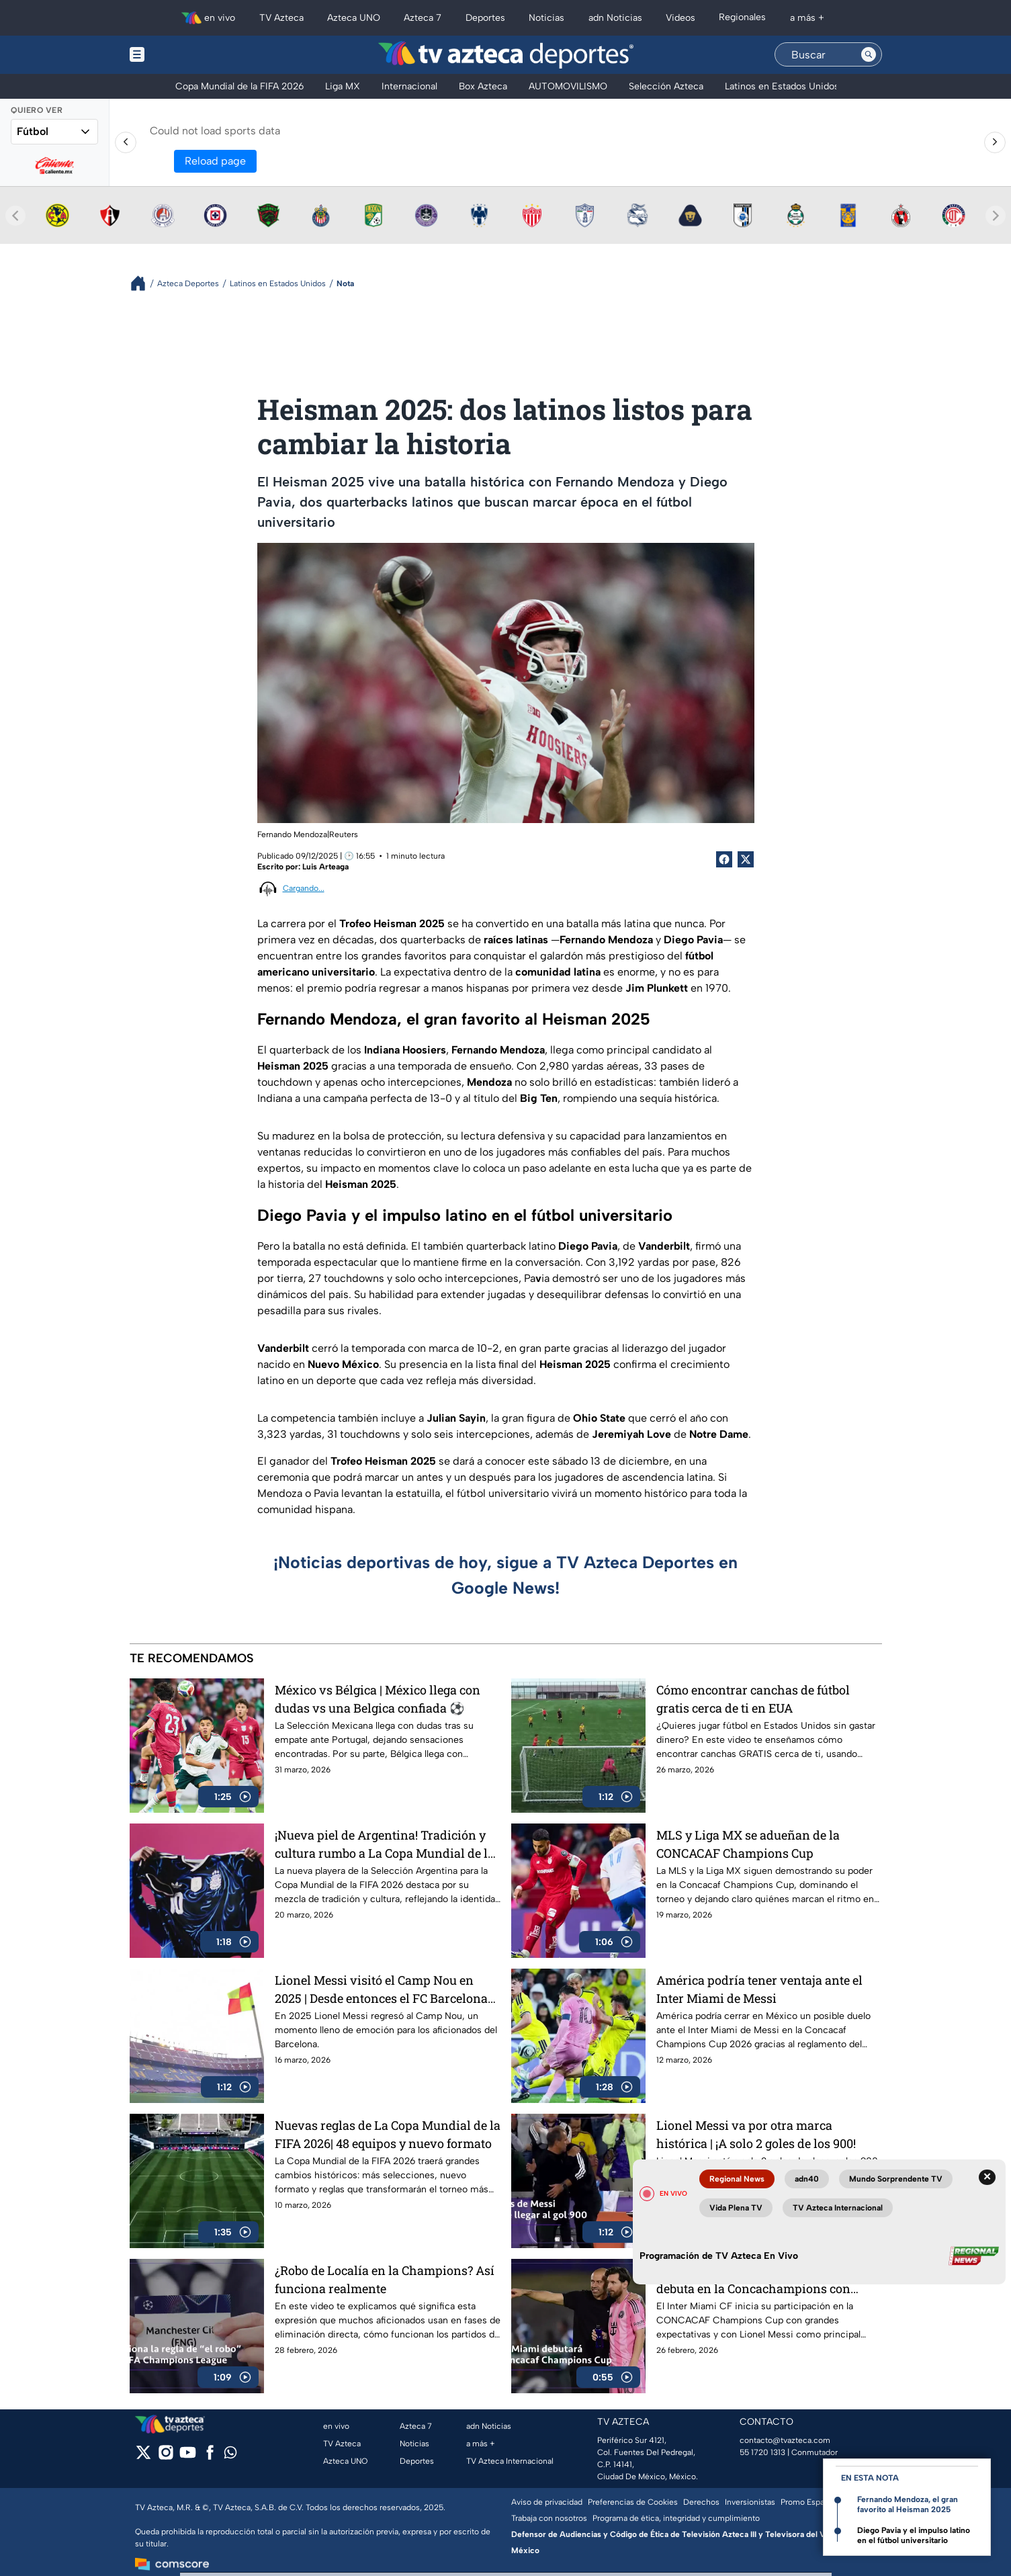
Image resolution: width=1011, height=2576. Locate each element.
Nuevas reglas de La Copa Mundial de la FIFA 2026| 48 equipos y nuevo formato (387, 2134)
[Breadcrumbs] (143, 283)
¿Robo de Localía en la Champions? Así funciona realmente (384, 2279)
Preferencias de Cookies (633, 2502)
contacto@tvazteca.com (785, 2440)
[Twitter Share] (746, 859)
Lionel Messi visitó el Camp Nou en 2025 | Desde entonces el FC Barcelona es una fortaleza (381, 1989)
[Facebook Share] (724, 859)
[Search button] (868, 54)
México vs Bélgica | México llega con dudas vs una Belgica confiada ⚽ (377, 1699)
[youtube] (187, 2456)
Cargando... (303, 888)
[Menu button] (183, 55)
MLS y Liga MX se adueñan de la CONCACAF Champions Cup (748, 1844)
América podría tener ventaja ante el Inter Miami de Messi (759, 1989)
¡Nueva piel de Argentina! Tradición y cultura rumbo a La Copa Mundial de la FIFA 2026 (384, 1844)
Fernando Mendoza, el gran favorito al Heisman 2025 (907, 2504)
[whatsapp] (230, 2455)
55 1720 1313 (762, 2452)
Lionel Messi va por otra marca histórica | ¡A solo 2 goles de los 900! (756, 2134)
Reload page (215, 161)
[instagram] (165, 2456)
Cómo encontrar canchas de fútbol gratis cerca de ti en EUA (753, 1699)
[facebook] (210, 2456)
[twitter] (143, 2456)
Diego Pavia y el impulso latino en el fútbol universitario (913, 2535)
